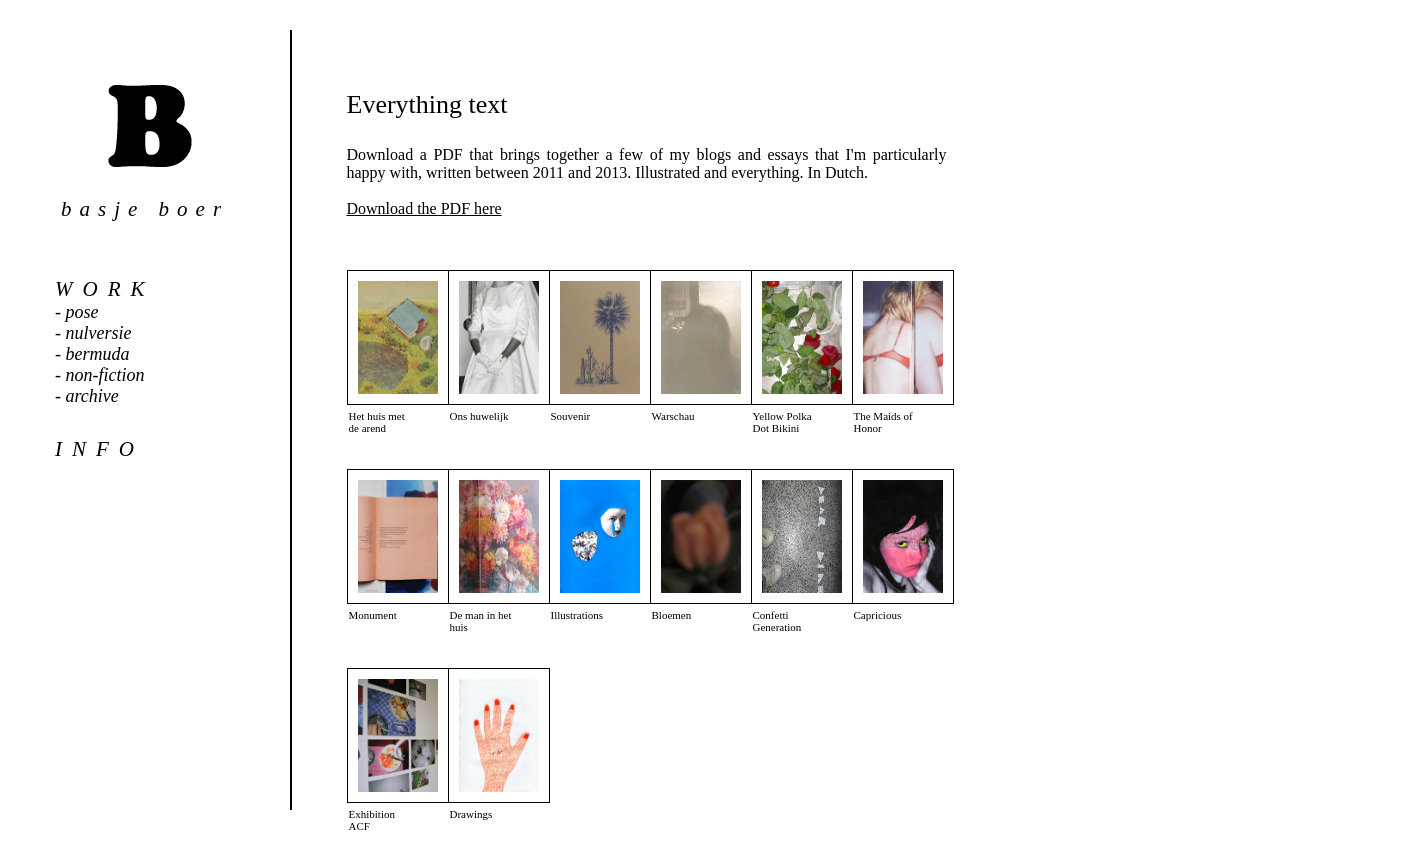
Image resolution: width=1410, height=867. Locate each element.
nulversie (99, 333)
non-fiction (105, 375)
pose (82, 312)
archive (92, 396)
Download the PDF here (424, 208)
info (99, 449)
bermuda (98, 354)
